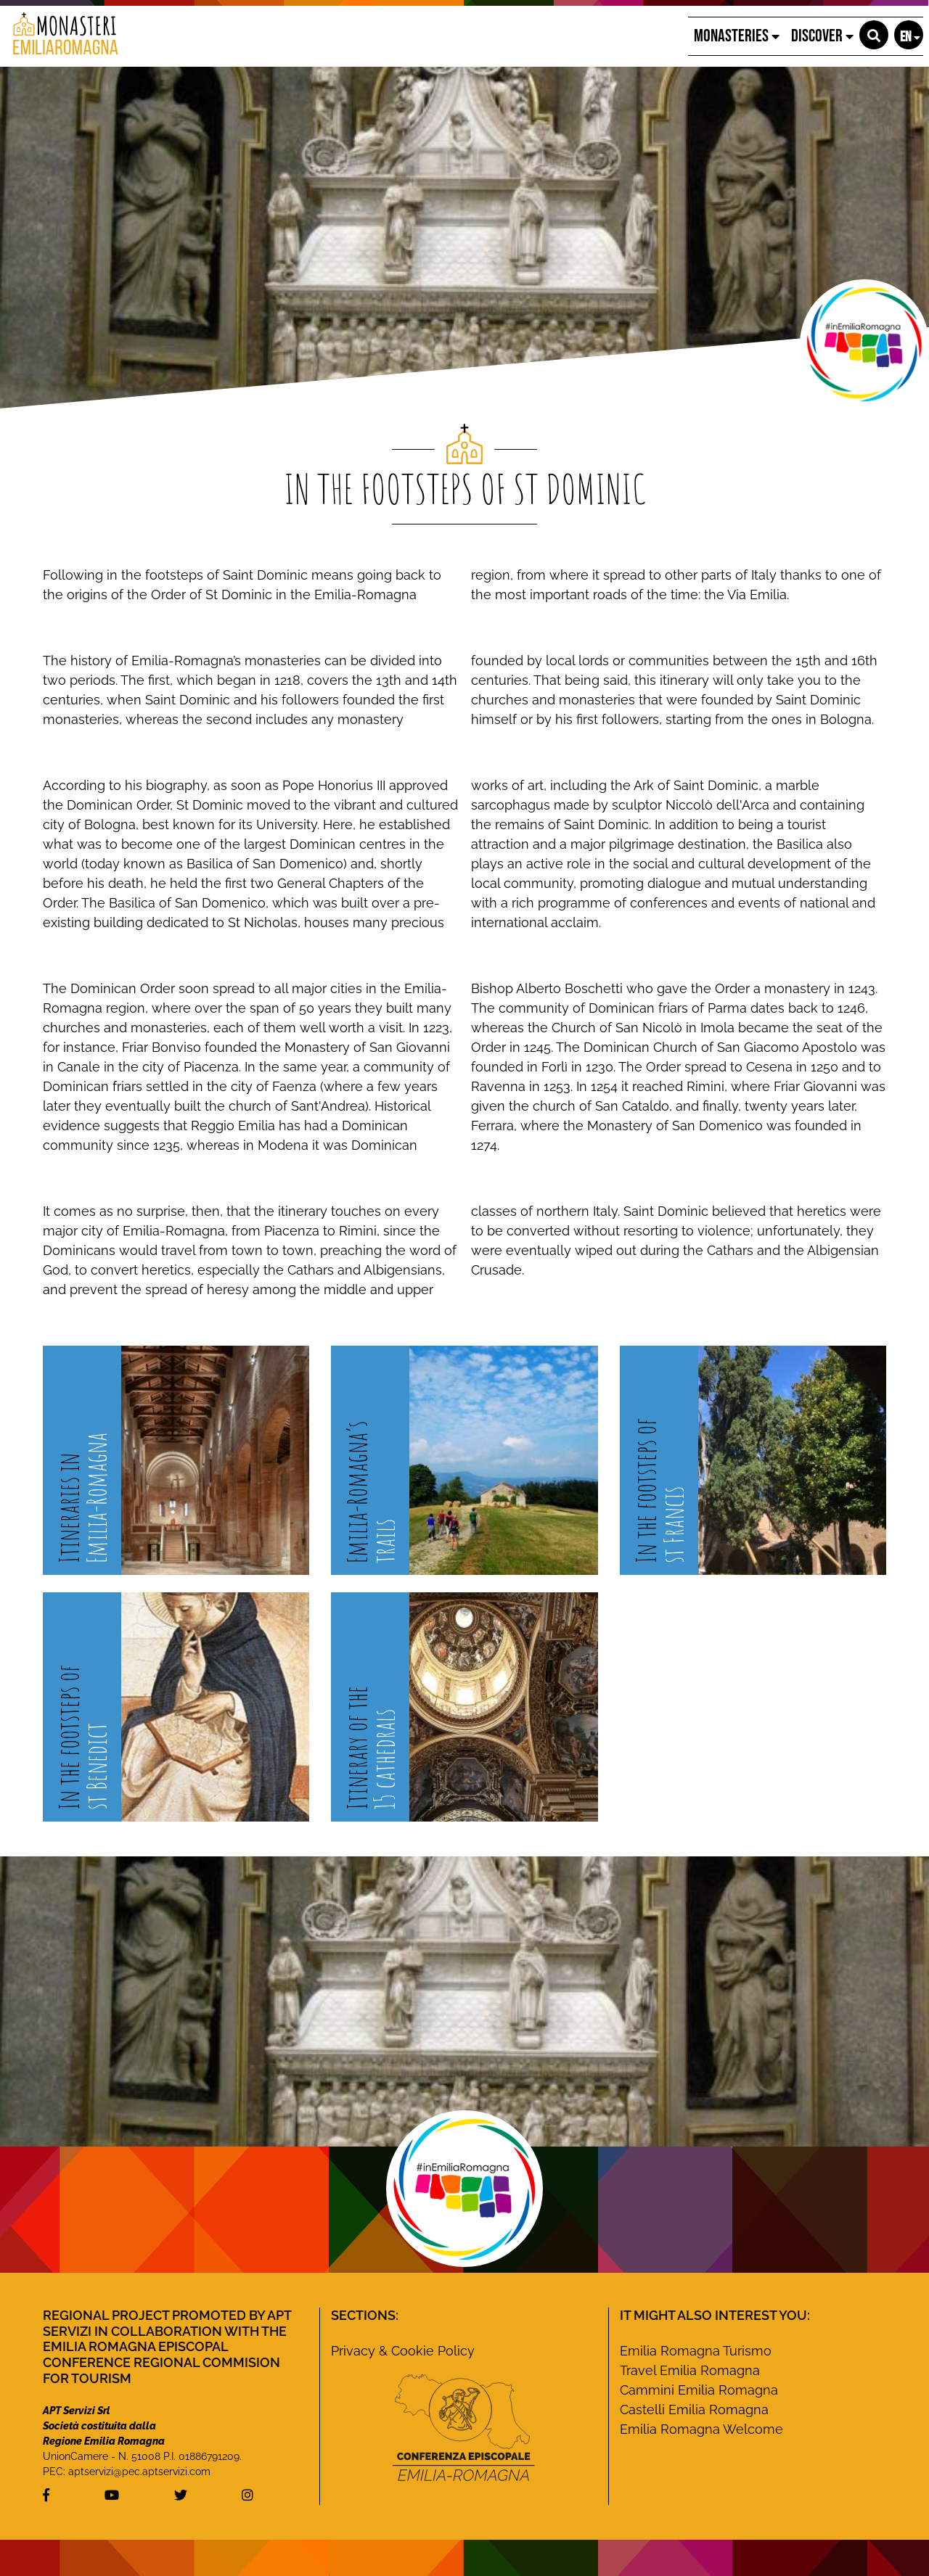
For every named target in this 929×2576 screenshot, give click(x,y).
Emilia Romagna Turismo (696, 2350)
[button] (873, 34)
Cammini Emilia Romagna (699, 2390)
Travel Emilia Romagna (690, 2370)
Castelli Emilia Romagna (694, 2409)
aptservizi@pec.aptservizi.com (139, 2471)
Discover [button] (822, 35)
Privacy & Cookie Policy (403, 2350)
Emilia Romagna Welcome (701, 2429)
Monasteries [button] (736, 35)
